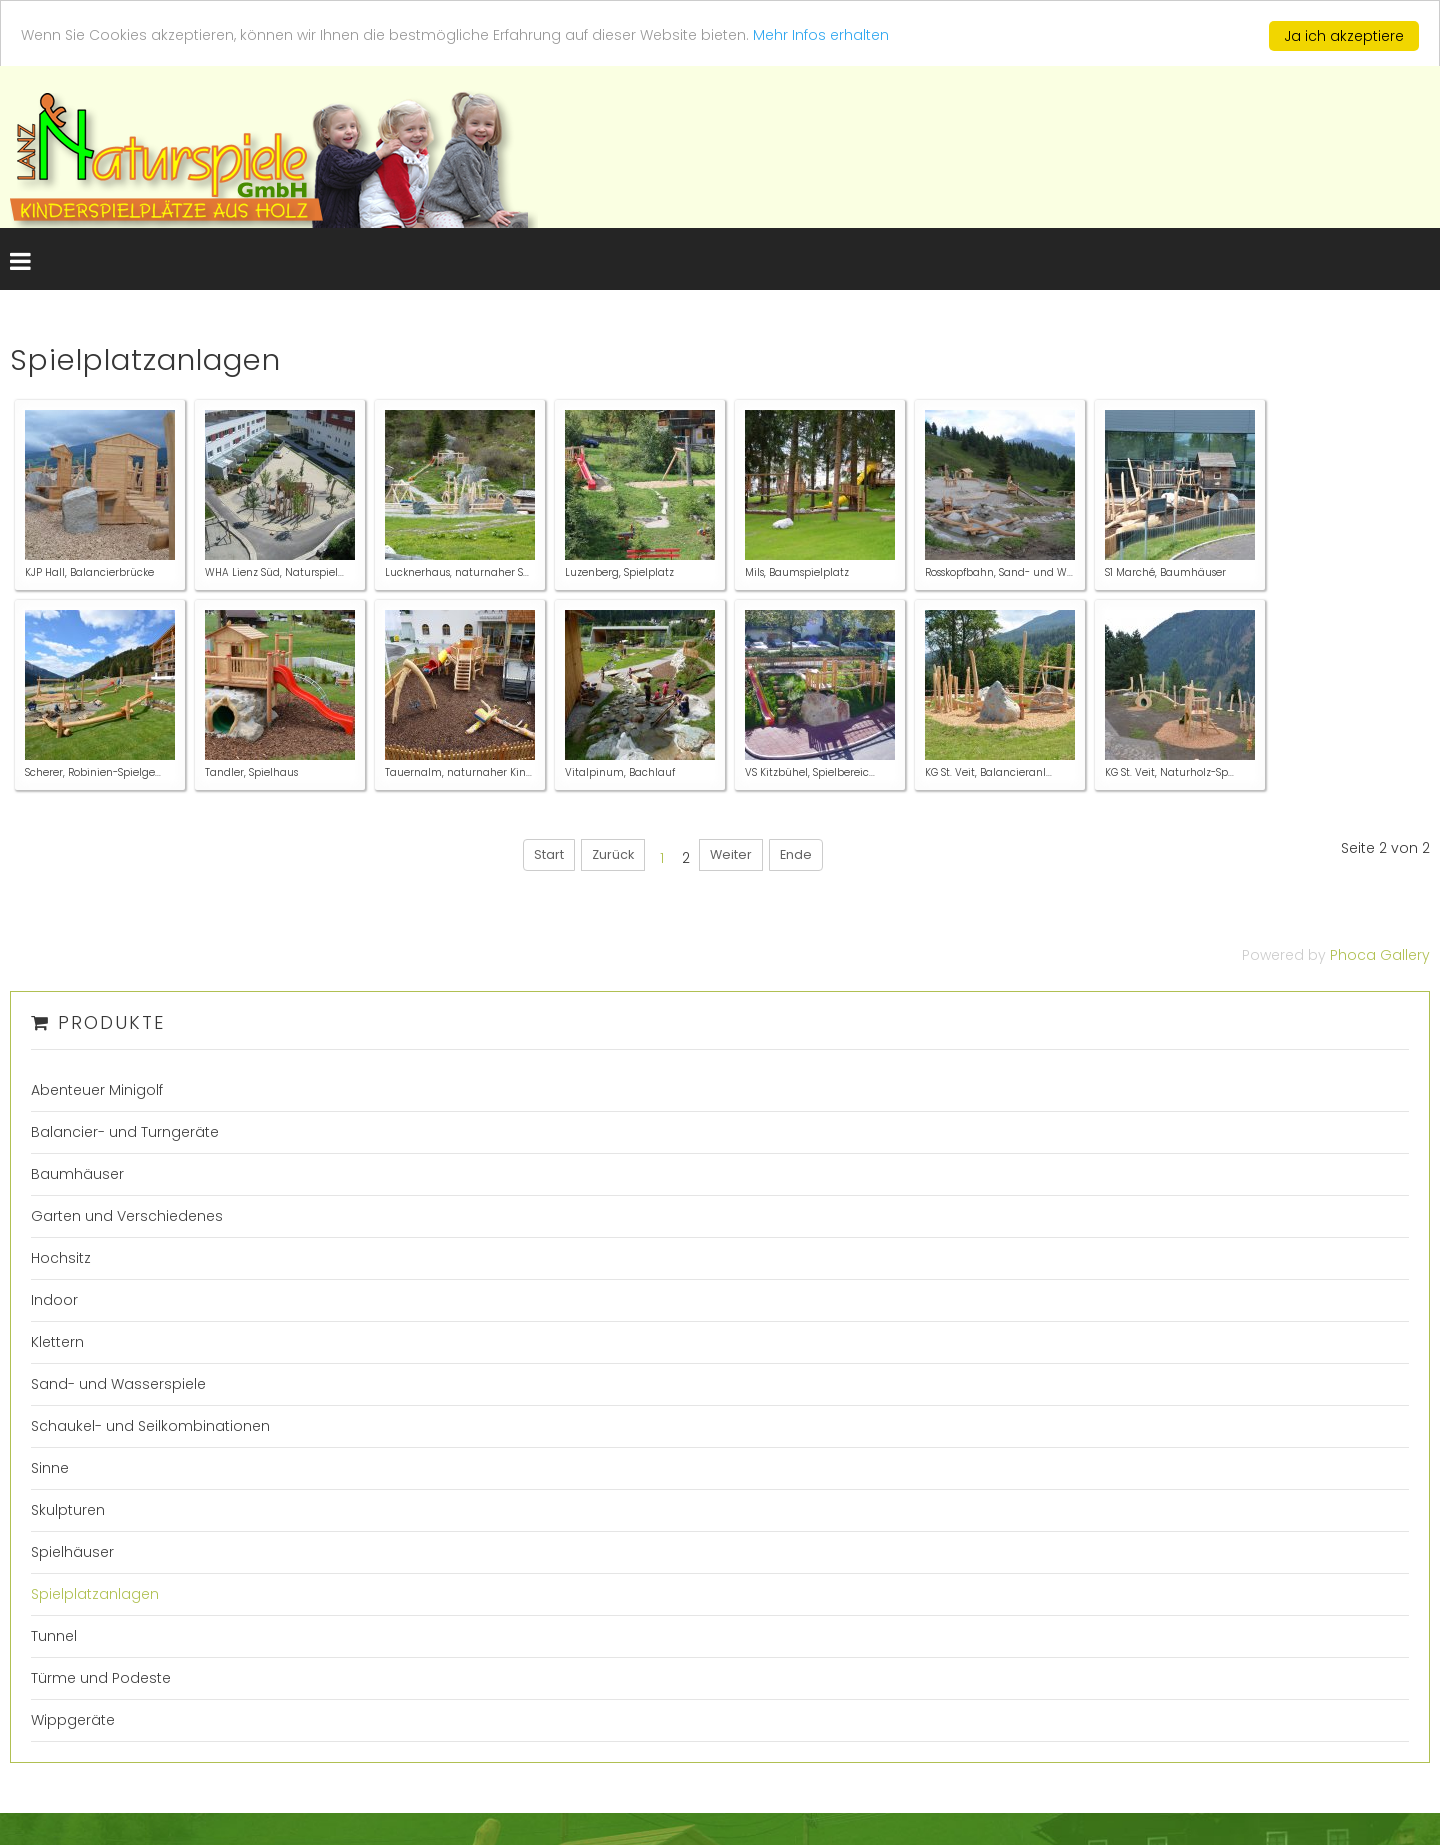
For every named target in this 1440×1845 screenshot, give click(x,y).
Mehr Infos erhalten (821, 35)
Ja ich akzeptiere (1344, 36)
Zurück (613, 854)
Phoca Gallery (1380, 955)
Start (549, 854)
